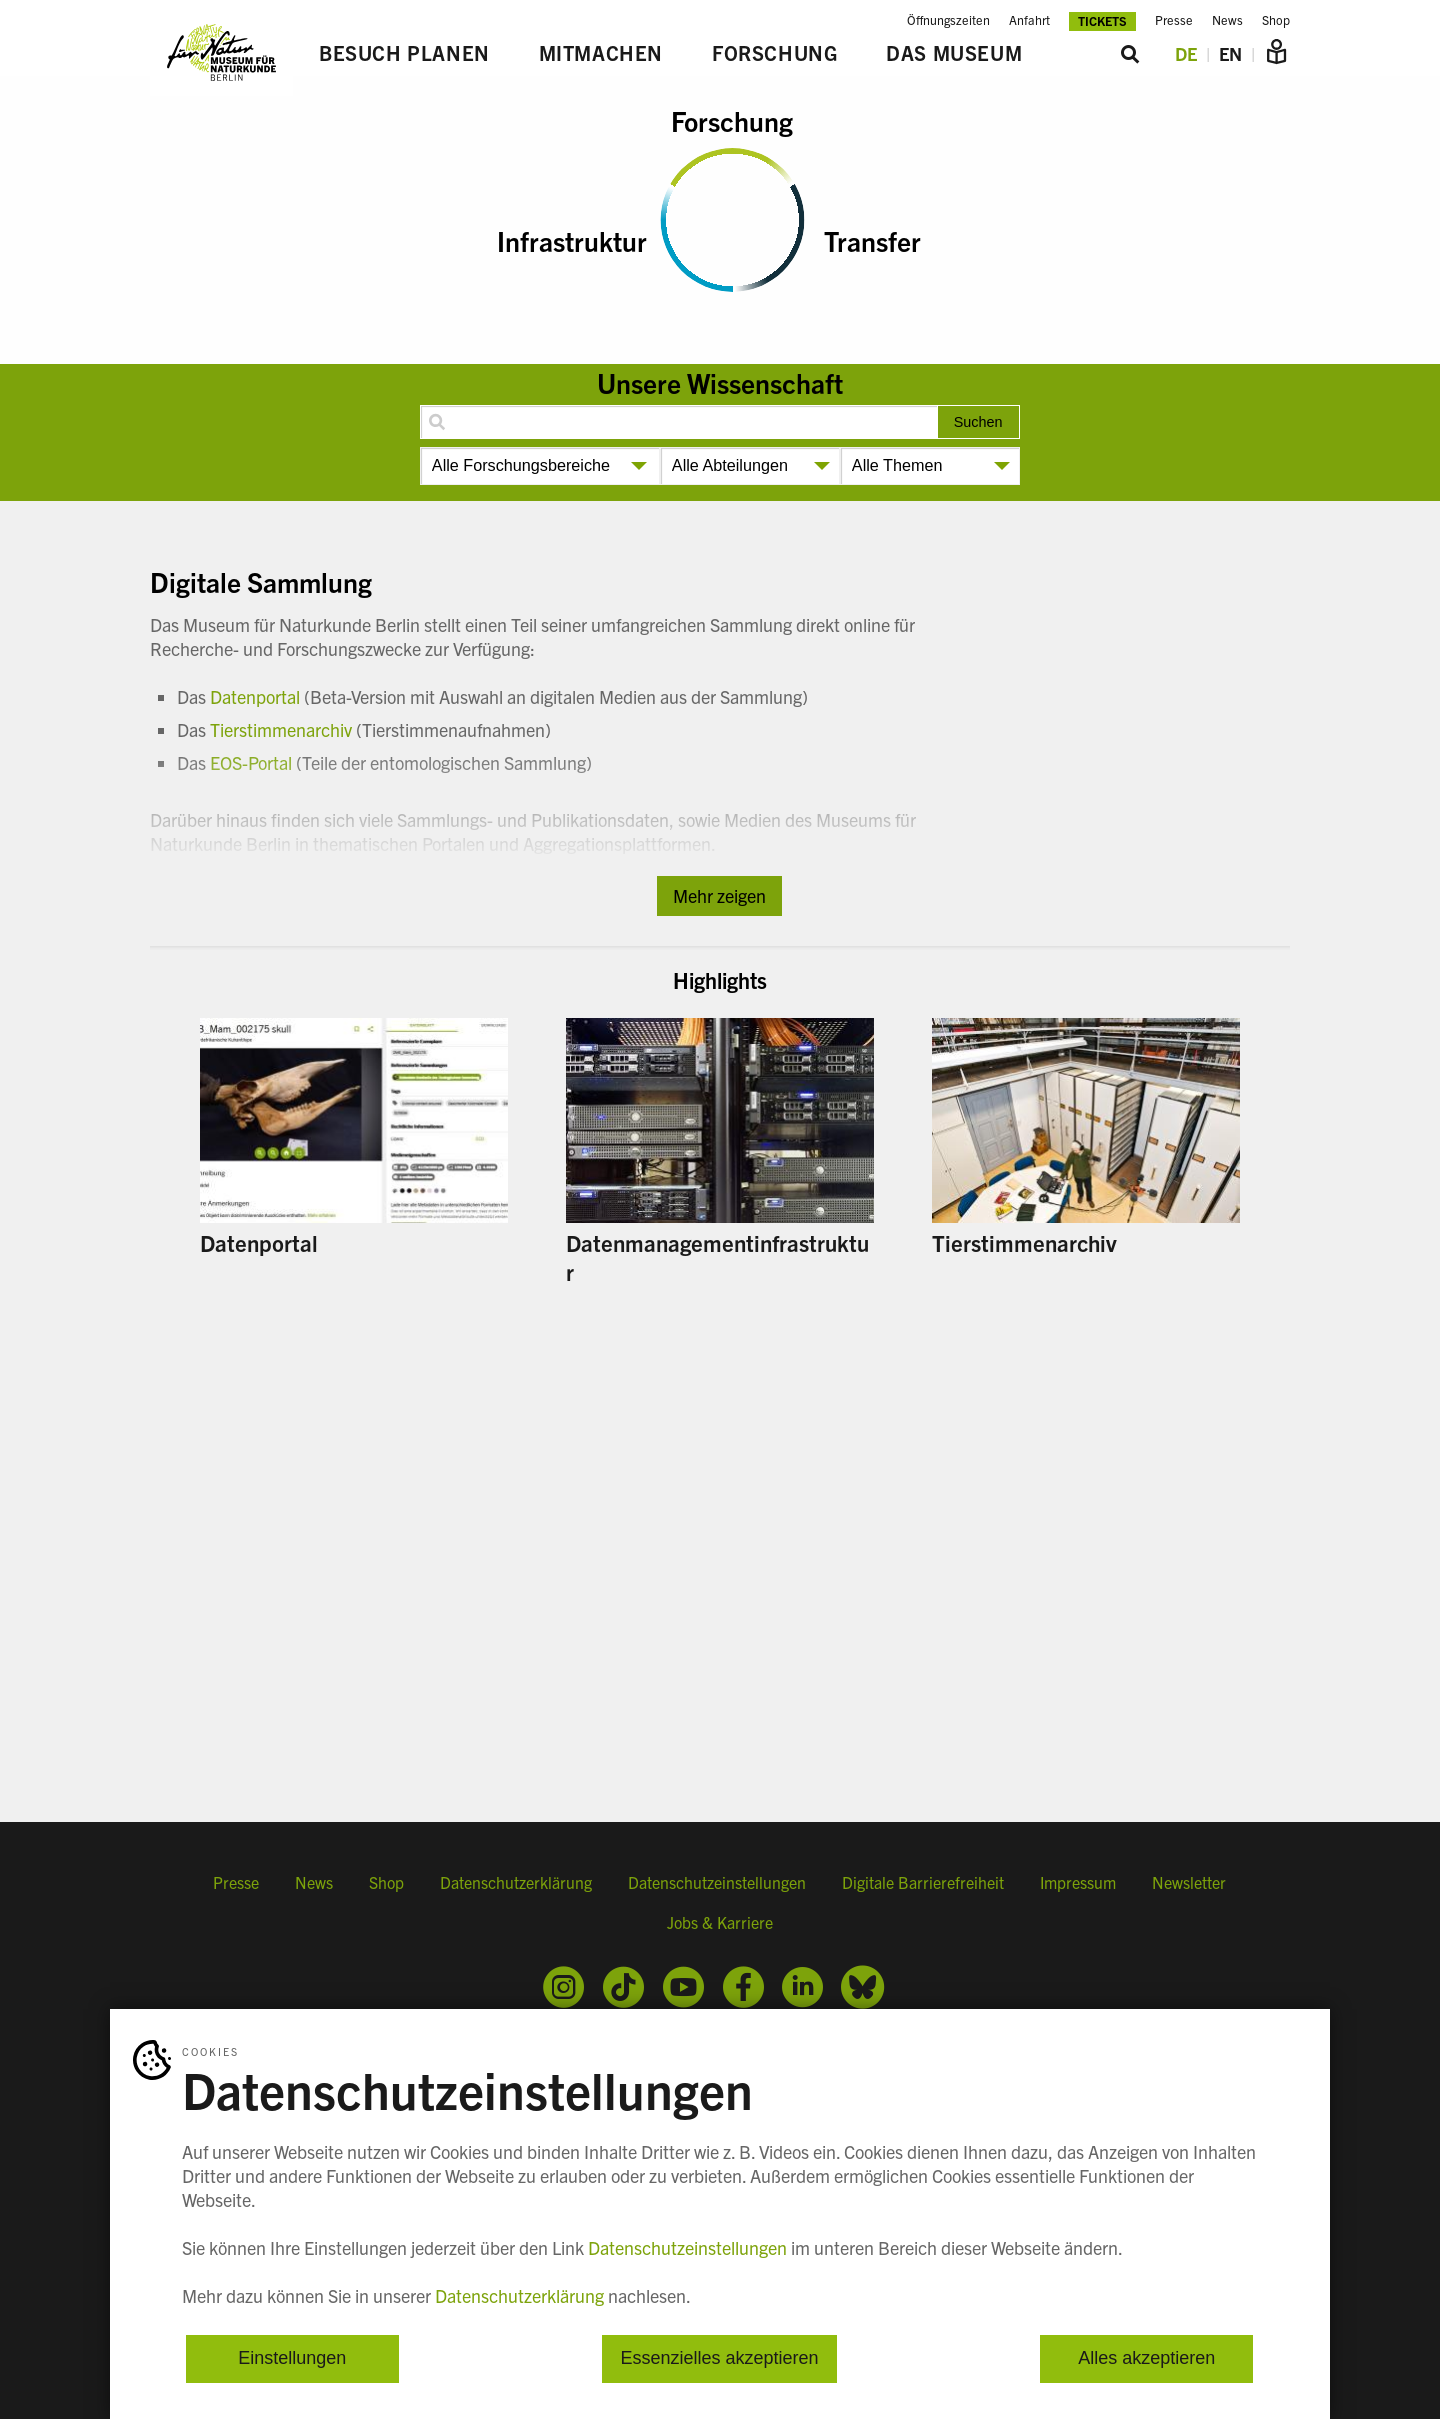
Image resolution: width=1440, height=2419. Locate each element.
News (1227, 20)
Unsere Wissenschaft (720, 382)
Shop (1276, 20)
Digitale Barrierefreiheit (923, 1882)
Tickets (1102, 20)
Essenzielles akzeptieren (719, 2359)
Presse (1174, 20)
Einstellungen (292, 2359)
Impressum (1078, 1882)
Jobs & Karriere (720, 1922)
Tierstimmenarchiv (281, 729)
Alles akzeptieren (1146, 2359)
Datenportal (255, 696)
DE (1186, 53)
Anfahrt (1029, 20)
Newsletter (1189, 1882)
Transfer (872, 240)
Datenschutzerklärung (516, 1882)
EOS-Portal (251, 762)
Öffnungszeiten (948, 20)
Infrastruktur (572, 240)
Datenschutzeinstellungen (717, 1882)
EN (1230, 53)
